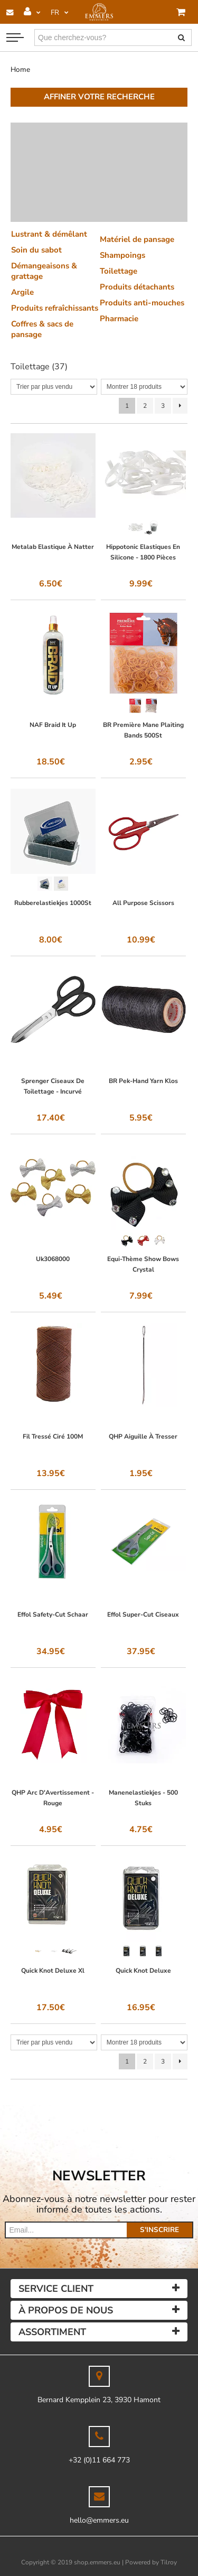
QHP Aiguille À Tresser (143, 1436)
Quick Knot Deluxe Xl (52, 1970)
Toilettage (118, 271)
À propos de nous (65, 2310)
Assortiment (52, 2332)
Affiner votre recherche (99, 96)
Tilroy (169, 2562)
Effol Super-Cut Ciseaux (143, 1614)
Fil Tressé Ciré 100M (53, 1436)
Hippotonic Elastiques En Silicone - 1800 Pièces (143, 552)
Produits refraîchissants (54, 308)
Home (20, 69)
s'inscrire (159, 2230)
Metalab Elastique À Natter (53, 547)
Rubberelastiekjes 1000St (52, 903)
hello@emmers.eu (99, 2520)
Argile (22, 292)
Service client (55, 2288)
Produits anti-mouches (142, 302)
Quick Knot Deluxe (143, 1970)
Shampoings (122, 255)
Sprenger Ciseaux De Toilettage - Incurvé (52, 1086)
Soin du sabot (36, 250)
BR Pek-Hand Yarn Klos (143, 1081)
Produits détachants (137, 287)
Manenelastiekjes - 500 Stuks (143, 1797)
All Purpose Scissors (143, 903)
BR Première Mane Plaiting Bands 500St (143, 730)
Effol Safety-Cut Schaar (52, 1614)
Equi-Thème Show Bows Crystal (143, 1264)
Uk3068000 (53, 1259)
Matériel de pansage (137, 239)
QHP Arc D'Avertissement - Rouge (53, 1797)
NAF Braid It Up (53, 725)
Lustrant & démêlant (49, 234)
